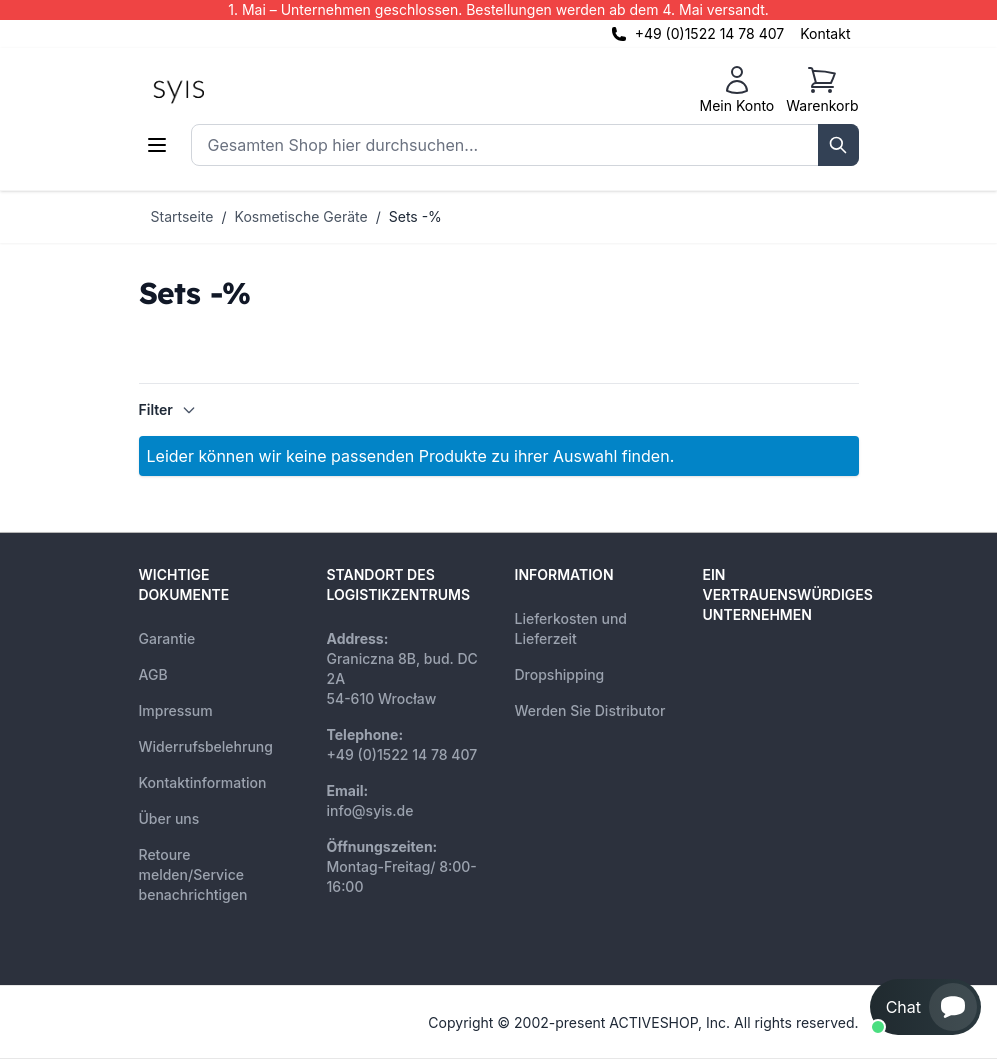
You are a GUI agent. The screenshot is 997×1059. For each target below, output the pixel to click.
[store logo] (224, 90)
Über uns (169, 818)
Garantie (167, 638)
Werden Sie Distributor (590, 710)
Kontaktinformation (203, 782)
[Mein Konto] (736, 90)
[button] (925, 1007)
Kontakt (825, 33)
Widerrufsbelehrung (206, 746)
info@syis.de (370, 810)
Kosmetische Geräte (301, 216)
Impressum (176, 710)
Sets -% (415, 216)
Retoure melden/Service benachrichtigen (193, 874)
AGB (153, 674)
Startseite (182, 216)
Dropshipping (560, 674)
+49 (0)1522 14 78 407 (710, 33)
